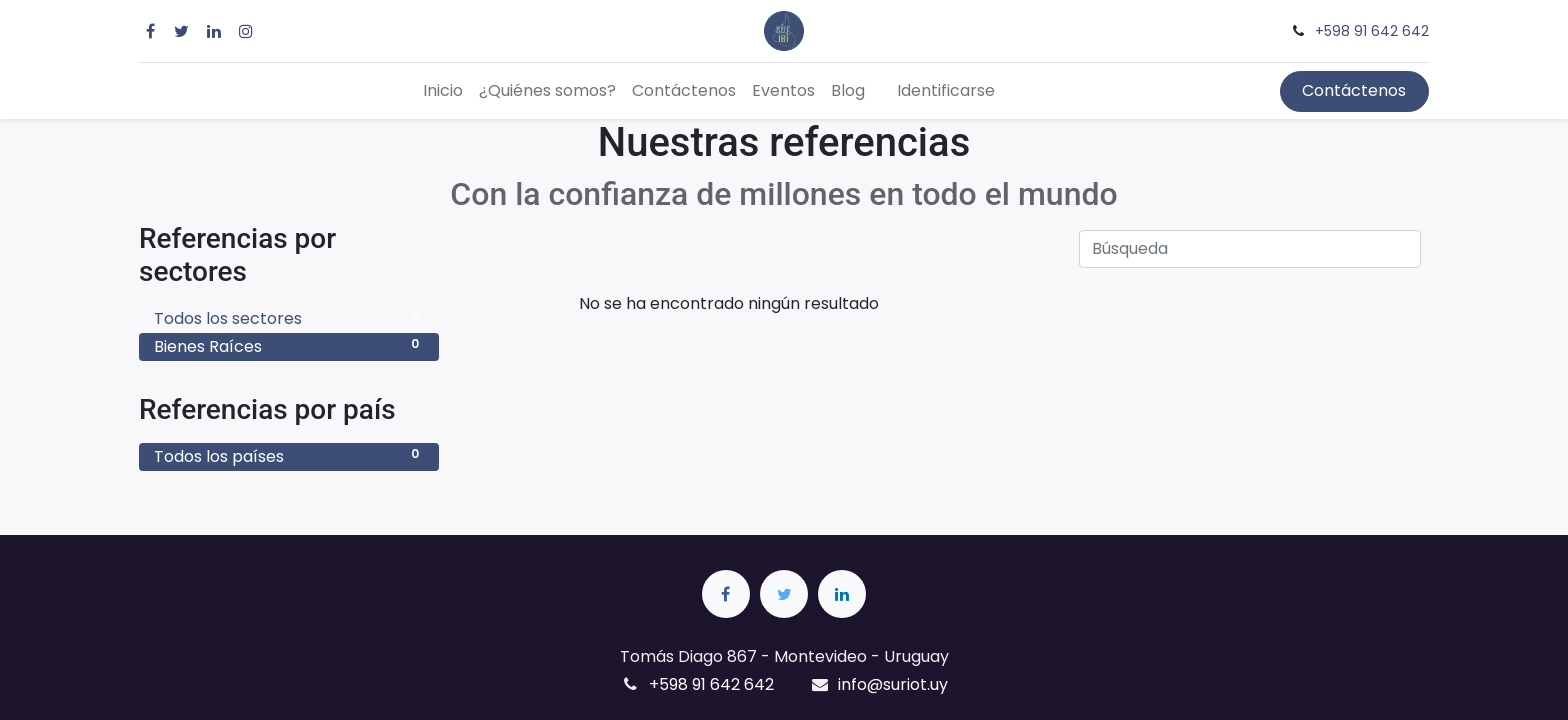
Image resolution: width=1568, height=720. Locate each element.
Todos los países (289, 456)
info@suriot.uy (893, 684)
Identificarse (946, 90)
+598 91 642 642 (1372, 31)
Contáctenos (1354, 90)
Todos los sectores (289, 318)
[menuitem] (443, 91)
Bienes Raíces (289, 346)
